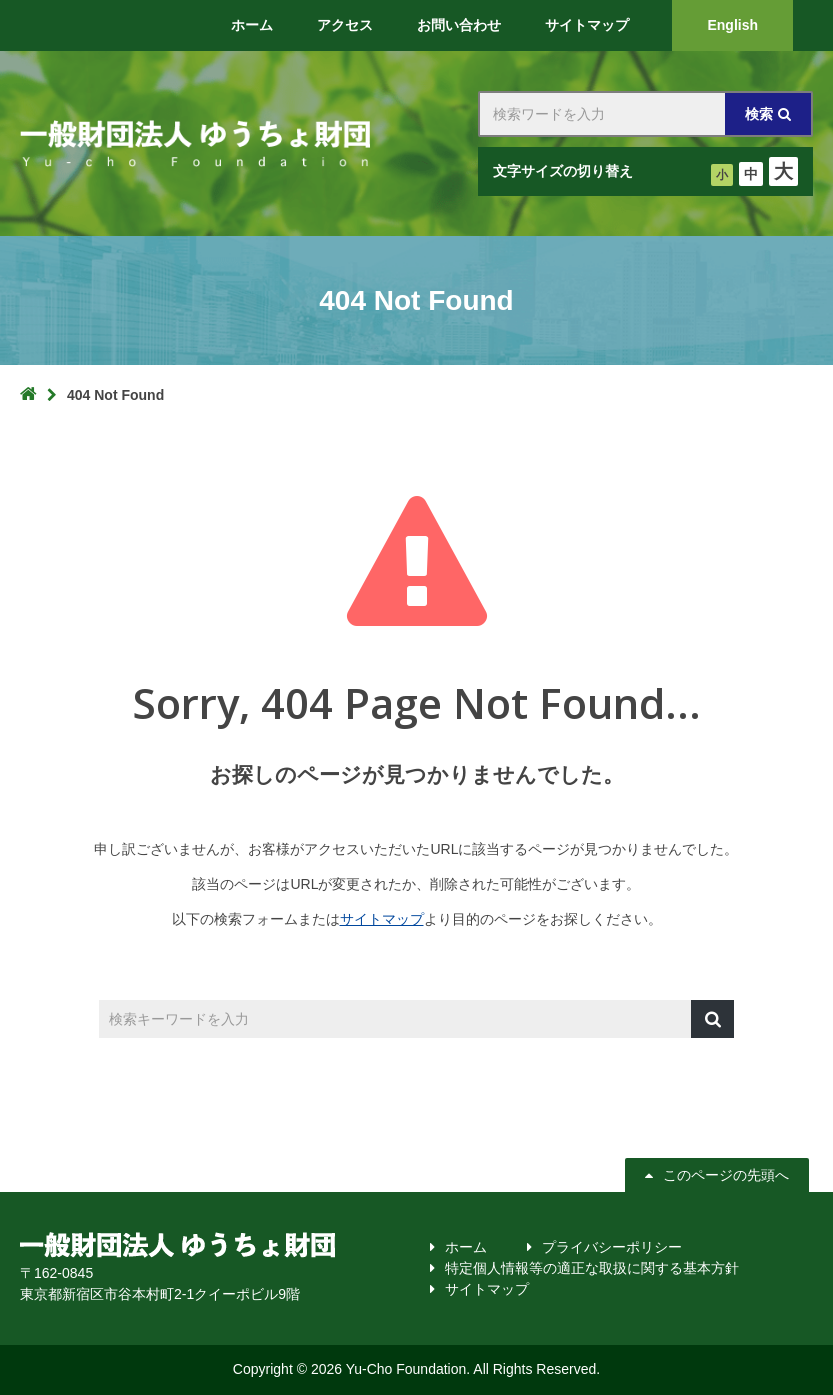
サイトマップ (382, 919)
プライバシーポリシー (612, 1247)
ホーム (466, 1247)
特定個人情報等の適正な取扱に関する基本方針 (592, 1268)
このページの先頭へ (720, 1175)
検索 (759, 114)
